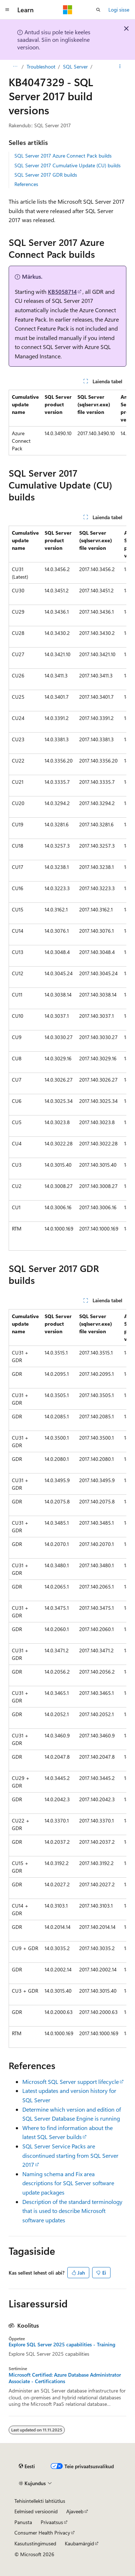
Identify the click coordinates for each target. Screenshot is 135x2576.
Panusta (23, 2522)
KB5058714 (62, 291)
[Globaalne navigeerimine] (7, 9)
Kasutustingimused (35, 2543)
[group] (67, 422)
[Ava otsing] (98, 9)
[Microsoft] (67, 9)
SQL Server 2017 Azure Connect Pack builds (63, 155)
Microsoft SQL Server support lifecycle (70, 2081)
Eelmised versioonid (36, 2511)
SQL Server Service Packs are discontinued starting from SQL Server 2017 (70, 2155)
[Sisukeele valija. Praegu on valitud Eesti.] (26, 2466)
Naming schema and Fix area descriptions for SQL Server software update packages (68, 2183)
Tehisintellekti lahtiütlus (39, 2500)
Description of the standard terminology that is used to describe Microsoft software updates (72, 2211)
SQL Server (75, 66)
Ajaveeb (75, 2511)
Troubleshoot (41, 66)
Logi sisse (118, 9)
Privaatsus (52, 2522)
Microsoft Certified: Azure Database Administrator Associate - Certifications (65, 2378)
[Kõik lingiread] (15, 66)
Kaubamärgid (79, 2543)
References (26, 184)
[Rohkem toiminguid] (120, 66)
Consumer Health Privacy (42, 2532)
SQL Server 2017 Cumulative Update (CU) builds (67, 165)
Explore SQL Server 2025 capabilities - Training (62, 2344)
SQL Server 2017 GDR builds (45, 174)
